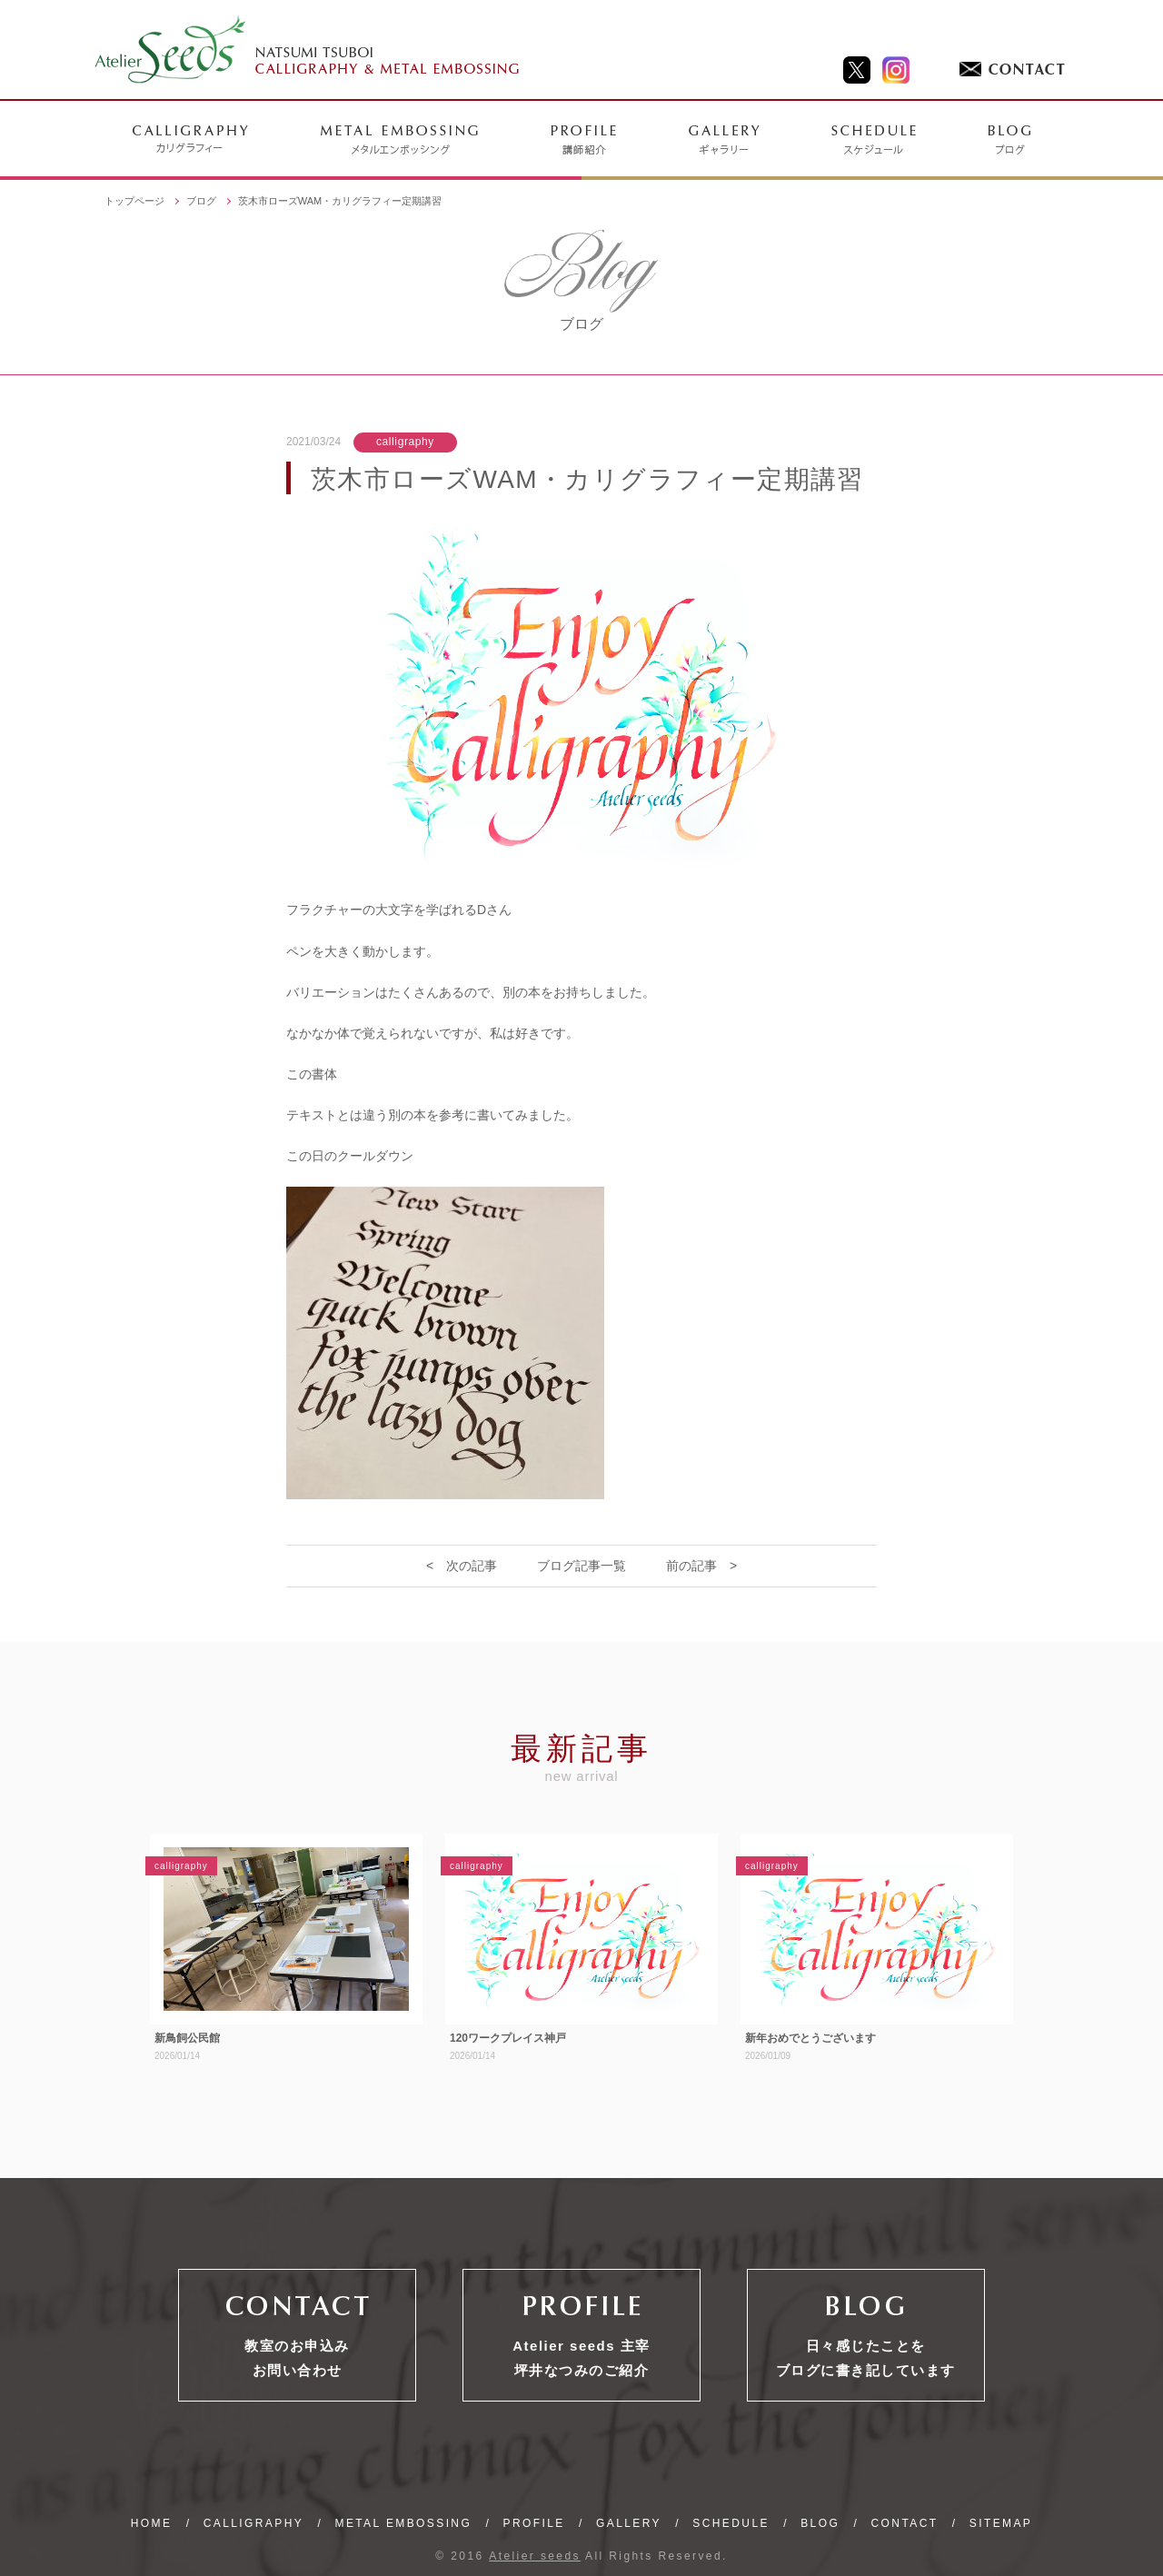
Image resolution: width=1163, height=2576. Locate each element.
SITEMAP (1000, 2523)
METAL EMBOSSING (403, 2523)
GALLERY (628, 2523)
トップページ (134, 200)
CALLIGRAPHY (253, 2523)
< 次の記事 (461, 1565)
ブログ (201, 200)
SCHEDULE (731, 2523)
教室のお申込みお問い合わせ (297, 2358)
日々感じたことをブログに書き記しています (866, 2358)
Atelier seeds (535, 2556)
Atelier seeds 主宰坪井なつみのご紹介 (581, 2358)
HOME (152, 2523)
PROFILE (534, 2523)
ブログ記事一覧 (581, 1565)
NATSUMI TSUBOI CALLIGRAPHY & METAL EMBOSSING (307, 50)
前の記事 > (701, 1565)
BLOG (820, 2523)
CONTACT (905, 2523)
